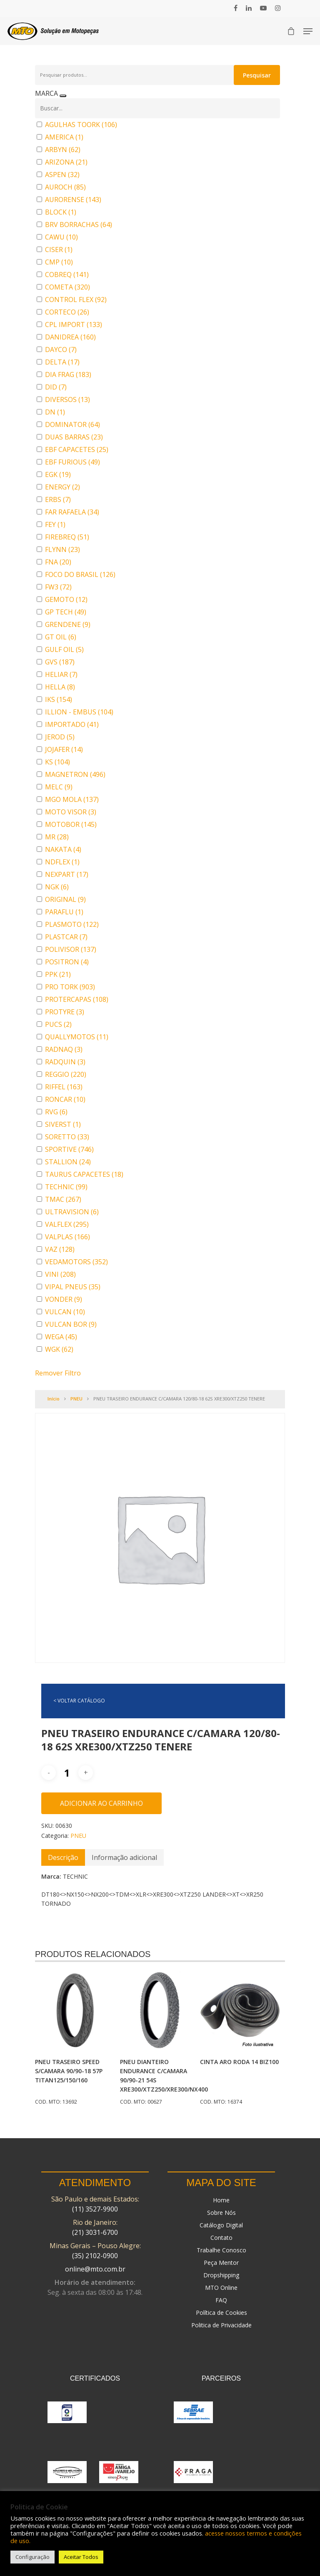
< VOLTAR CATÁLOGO (79, 1700)
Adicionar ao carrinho (101, 1803)
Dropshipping (221, 2275)
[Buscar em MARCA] (157, 108)
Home (221, 2200)
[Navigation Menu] (307, 31)
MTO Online (221, 2287)
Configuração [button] (32, 2557)
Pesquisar (257, 75)
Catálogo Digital (221, 2225)
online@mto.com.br (95, 2269)
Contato (221, 2238)
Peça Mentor (221, 2262)
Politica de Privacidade (221, 2325)
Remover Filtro (58, 1373)
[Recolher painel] (63, 96)
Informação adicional (124, 1857)
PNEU (76, 1398)
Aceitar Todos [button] (81, 2557)
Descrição (63, 1857)
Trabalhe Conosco (221, 2250)
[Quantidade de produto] (67, 1772)
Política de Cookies (221, 2312)
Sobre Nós (221, 2213)
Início (54, 1398)
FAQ (221, 2300)
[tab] (63, 1857)
